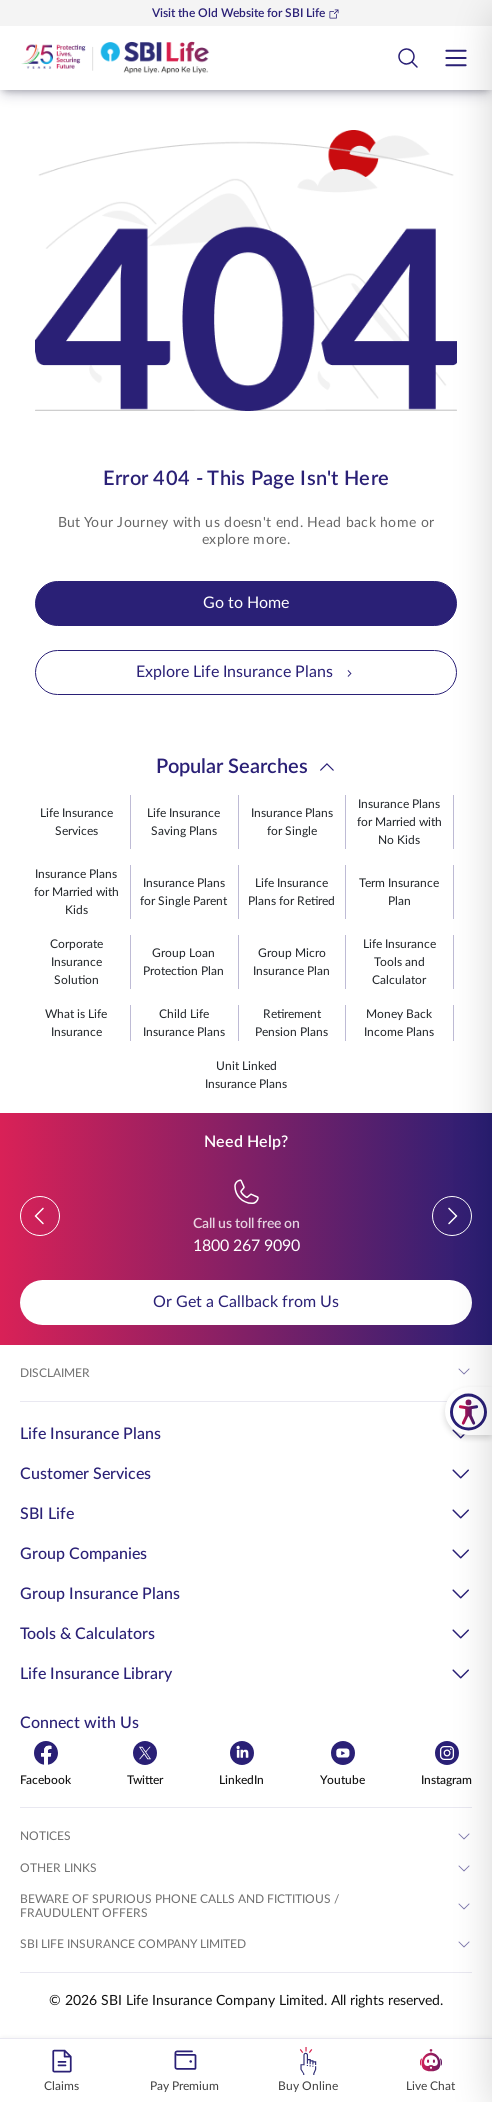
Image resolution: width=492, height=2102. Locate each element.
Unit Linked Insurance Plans (246, 1075)
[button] (40, 1216)
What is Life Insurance (76, 1023)
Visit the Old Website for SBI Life (246, 13)
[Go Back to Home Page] (115, 58)
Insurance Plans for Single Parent (183, 892)
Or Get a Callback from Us (246, 1302)
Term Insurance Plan (399, 892)
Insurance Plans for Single (292, 822)
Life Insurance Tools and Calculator (399, 962)
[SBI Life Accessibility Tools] (468, 1411)
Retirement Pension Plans (291, 1023)
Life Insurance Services (76, 822)
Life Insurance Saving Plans (183, 822)
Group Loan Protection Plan (183, 962)
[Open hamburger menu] (456, 58)
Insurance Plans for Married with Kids (76, 892)
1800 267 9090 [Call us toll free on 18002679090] (246, 1246)
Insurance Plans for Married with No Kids (399, 822)
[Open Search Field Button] (408, 58)
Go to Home (246, 603)
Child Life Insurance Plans (184, 1023)
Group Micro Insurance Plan (291, 962)
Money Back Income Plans (399, 1023)
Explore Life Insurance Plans (246, 672)
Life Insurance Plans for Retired (291, 892)
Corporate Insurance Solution (76, 962)
